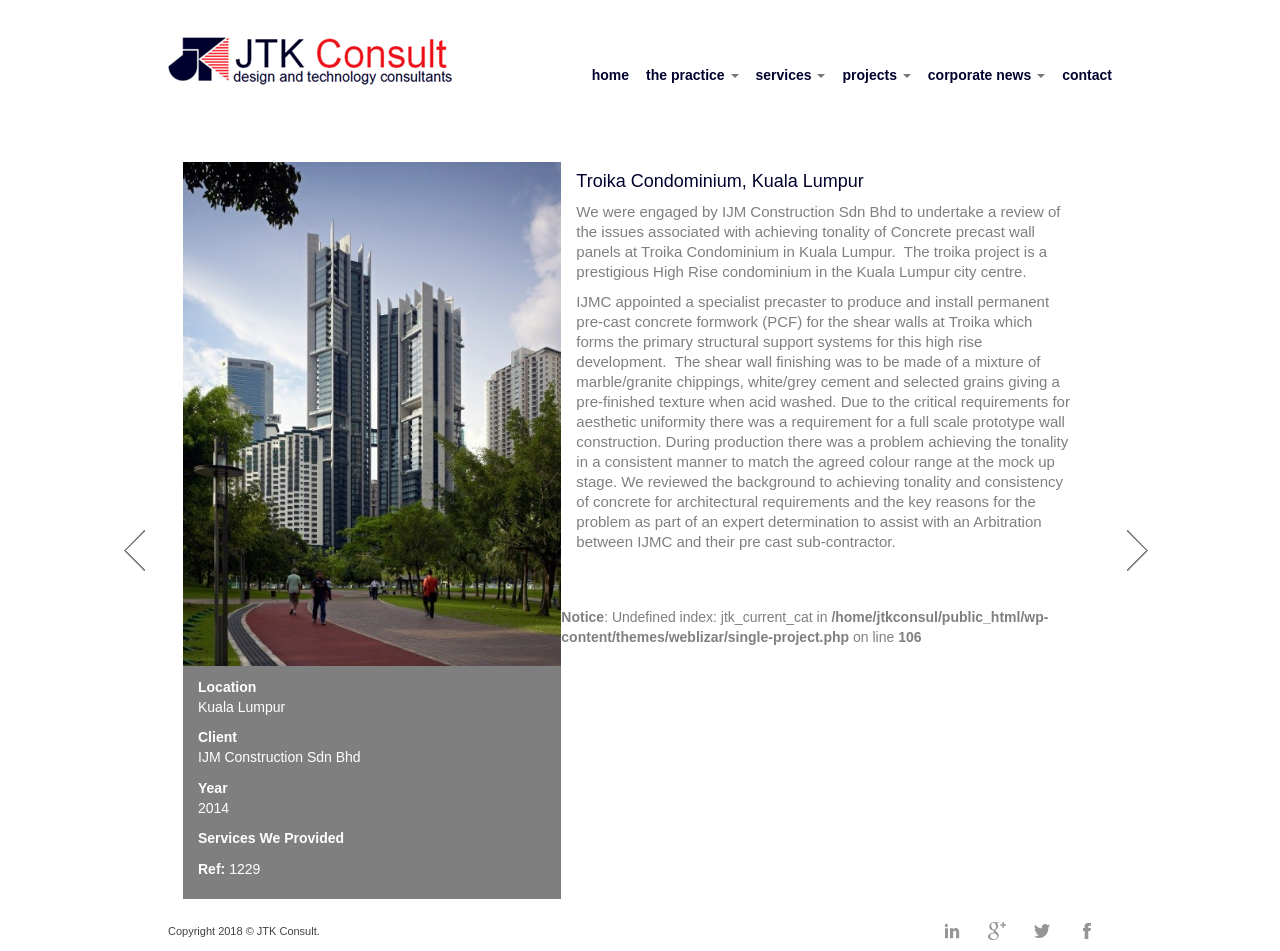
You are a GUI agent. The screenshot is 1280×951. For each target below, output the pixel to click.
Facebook (1087, 931)
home (610, 75)
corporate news (986, 75)
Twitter (1042, 931)
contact (1087, 75)
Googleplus (997, 931)
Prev (137, 540)
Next (1141, 540)
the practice (692, 75)
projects (876, 75)
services (791, 75)
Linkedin (952, 931)
